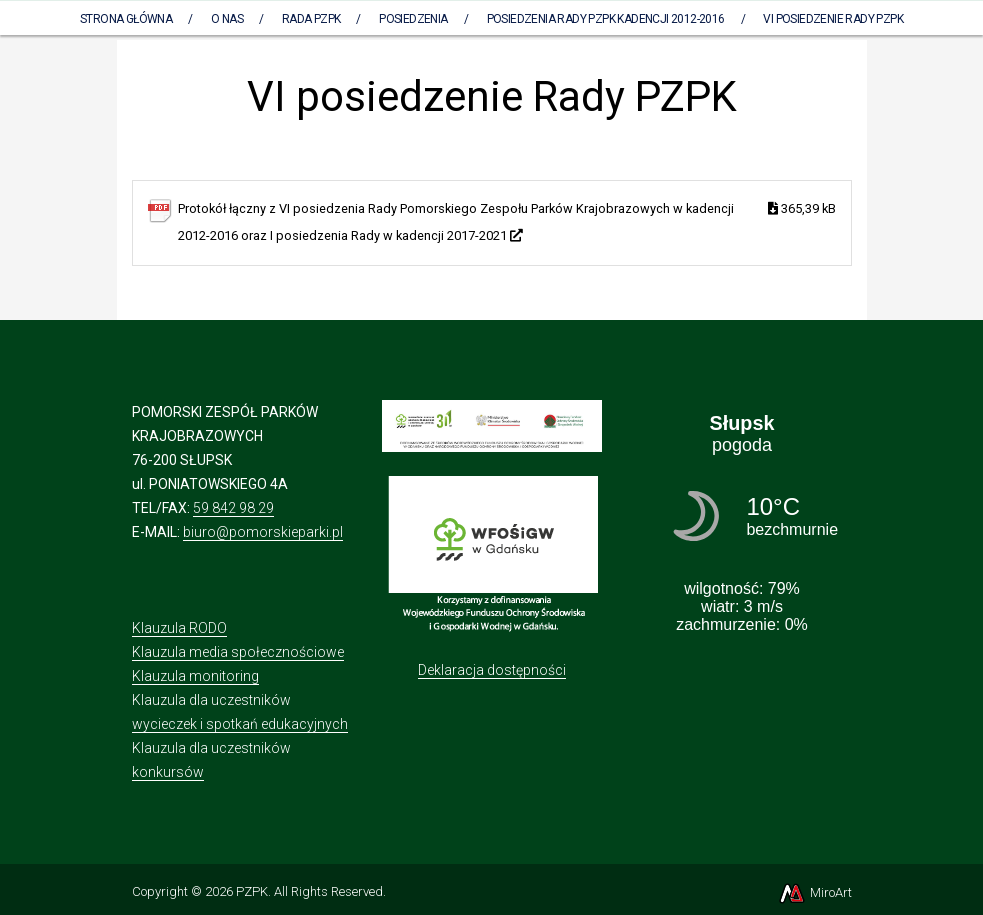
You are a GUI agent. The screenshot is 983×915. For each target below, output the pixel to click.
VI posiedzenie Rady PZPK (833, 19)
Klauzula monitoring (195, 676)
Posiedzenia (413, 19)
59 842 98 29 (233, 508)
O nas (227, 19)
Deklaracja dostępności (492, 670)
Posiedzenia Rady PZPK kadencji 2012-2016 (606, 19)
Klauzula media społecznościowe (238, 652)
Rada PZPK (311, 19)
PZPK (252, 891)
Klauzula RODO (179, 628)
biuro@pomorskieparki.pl (263, 532)
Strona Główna (126, 19)
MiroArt (814, 892)
